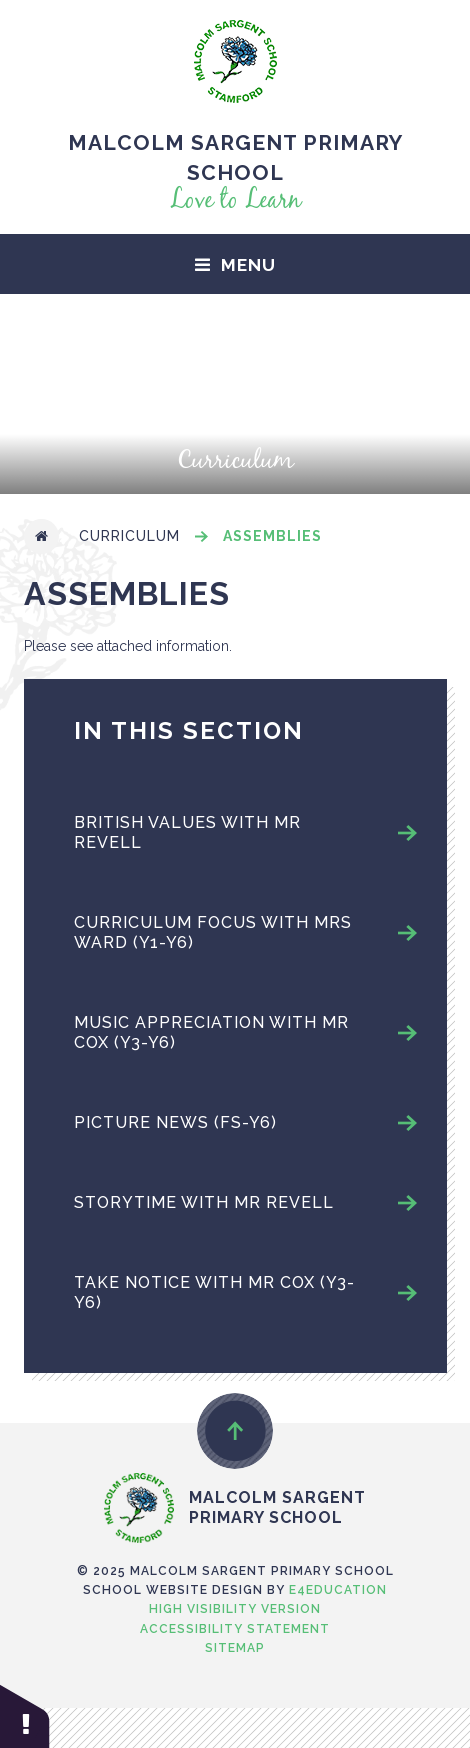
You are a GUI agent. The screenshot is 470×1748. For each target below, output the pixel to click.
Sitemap (235, 1648)
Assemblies (272, 536)
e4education (338, 1590)
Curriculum (129, 536)
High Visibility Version (235, 1609)
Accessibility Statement (235, 1629)
